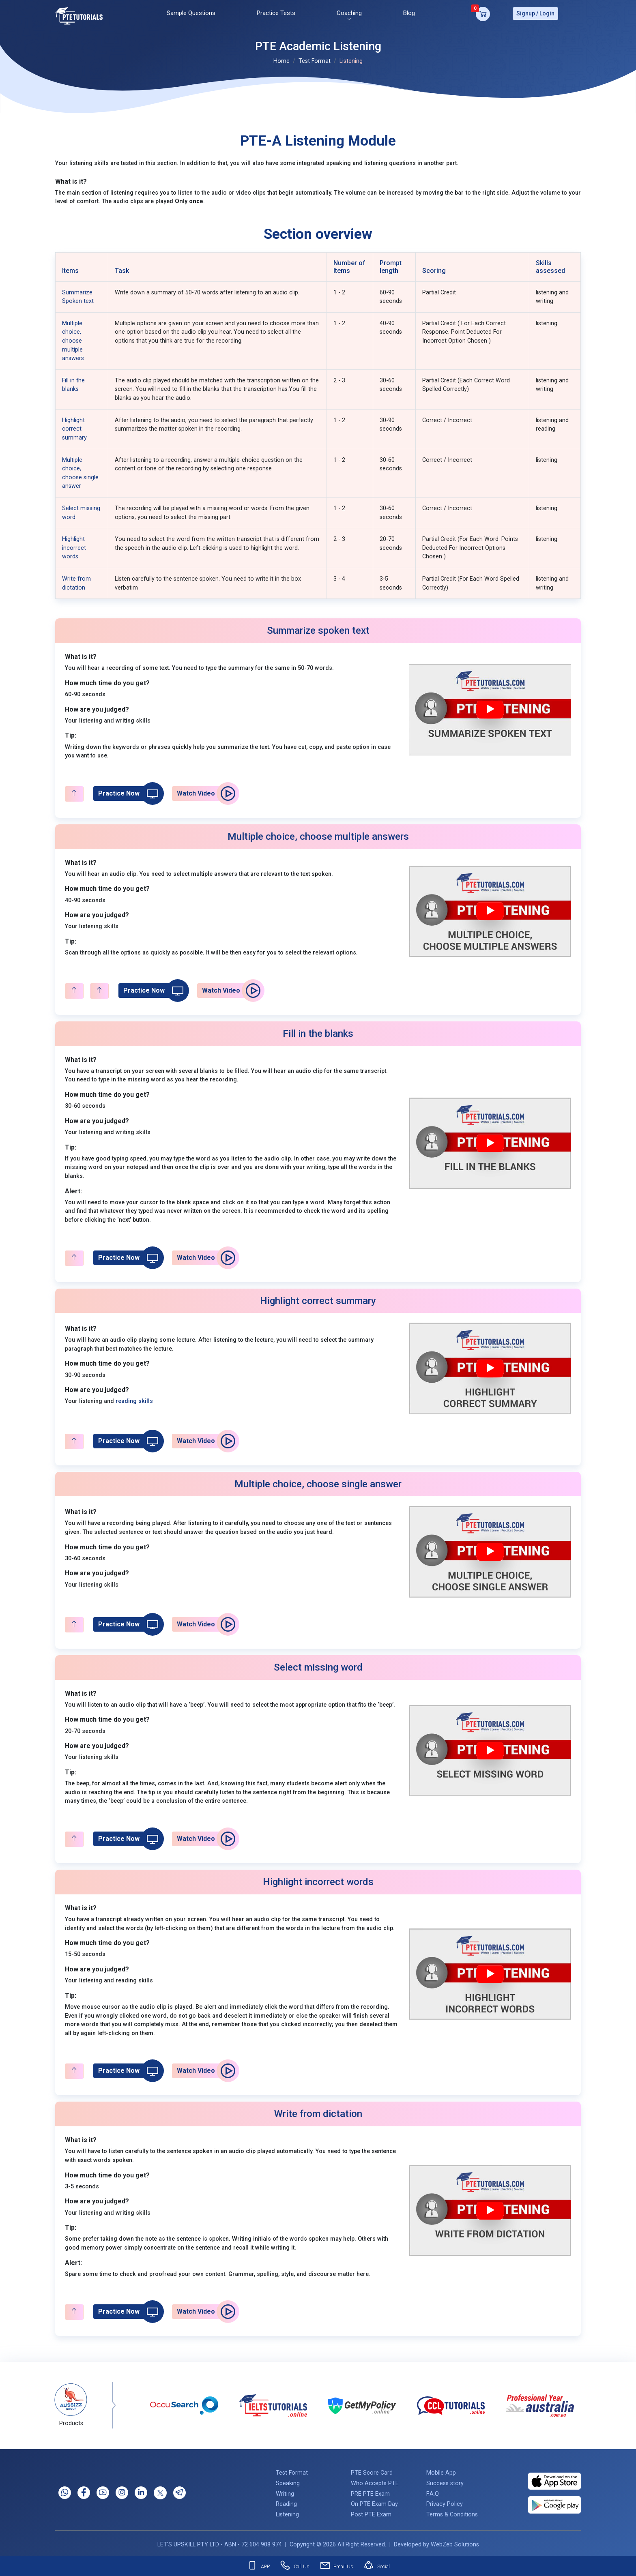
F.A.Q (432, 2491)
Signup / (527, 12)
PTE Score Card (372, 2470)
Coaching (349, 11)
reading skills (134, 1398)
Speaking (288, 2480)
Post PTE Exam (371, 2511)
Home (281, 58)
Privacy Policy (444, 2501)
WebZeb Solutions (455, 2542)
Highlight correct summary (74, 426)
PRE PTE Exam (370, 2491)
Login (546, 12)
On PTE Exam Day (374, 2501)
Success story (445, 2480)
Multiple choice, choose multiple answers (73, 338)
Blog (409, 11)
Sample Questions (191, 11)
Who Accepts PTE (375, 2480)
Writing (285, 2491)
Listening (287, 2511)
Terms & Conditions (452, 2511)
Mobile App (441, 2470)
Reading (286, 2501)
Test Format (315, 58)
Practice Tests (276, 11)
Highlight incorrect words (74, 545)
